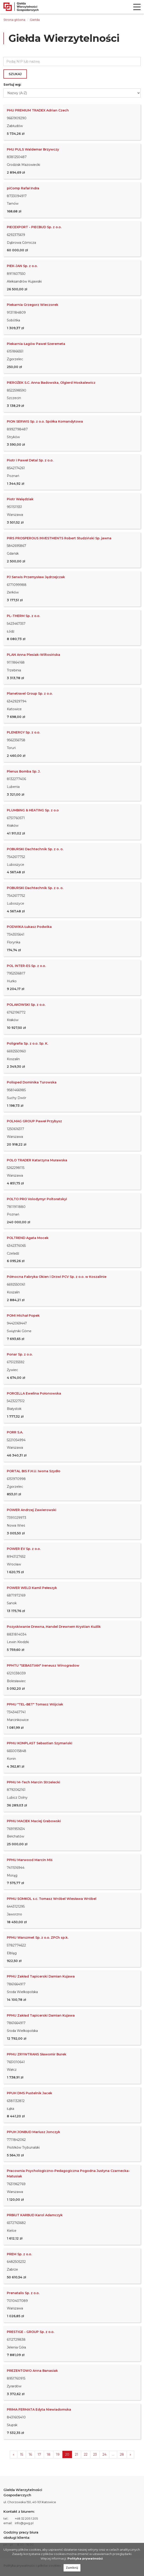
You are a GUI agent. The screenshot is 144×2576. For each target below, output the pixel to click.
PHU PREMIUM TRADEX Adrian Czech (38, 110)
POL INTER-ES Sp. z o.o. (26, 966)
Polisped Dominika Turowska (32, 1082)
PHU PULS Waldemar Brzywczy (33, 149)
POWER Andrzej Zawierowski (31, 1510)
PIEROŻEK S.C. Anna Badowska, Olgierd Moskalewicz (51, 383)
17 (39, 2454)
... (113, 2454)
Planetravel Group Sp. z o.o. (30, 693)
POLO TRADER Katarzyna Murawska (37, 1160)
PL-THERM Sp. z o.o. (23, 616)
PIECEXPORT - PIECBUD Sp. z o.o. (34, 227)
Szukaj (15, 74)
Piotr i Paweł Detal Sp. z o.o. (30, 460)
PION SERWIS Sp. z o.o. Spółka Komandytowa (45, 421)
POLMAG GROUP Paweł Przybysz (34, 1121)
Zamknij (72, 2567)
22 (85, 2454)
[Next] (130, 2454)
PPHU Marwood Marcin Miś (29, 1860)
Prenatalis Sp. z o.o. (23, 2293)
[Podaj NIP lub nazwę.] (72, 61)
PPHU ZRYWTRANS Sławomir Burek (36, 2054)
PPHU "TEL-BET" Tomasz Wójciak (35, 1704)
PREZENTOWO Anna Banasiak (32, 2371)
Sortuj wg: (12, 84)
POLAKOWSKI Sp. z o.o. (26, 1005)
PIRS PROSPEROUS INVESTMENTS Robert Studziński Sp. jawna (59, 538)
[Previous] (13, 2454)
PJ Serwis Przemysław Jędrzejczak (36, 577)
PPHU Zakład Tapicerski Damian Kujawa (41, 1976)
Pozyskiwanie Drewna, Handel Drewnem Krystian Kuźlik (54, 1627)
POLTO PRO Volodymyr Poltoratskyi (37, 1199)
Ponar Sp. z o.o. (20, 1354)
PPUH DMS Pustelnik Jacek (29, 2093)
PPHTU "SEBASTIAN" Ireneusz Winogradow (43, 1665)
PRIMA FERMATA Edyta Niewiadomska (39, 2409)
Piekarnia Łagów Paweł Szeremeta (36, 344)
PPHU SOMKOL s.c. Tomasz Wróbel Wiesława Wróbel (51, 1899)
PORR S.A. (15, 1432)
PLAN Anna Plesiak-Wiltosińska (33, 655)
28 (122, 2454)
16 (30, 2454)
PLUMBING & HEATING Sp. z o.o (33, 810)
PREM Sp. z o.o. (19, 2254)
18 (48, 2454)
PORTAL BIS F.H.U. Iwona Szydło (33, 1471)
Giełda (35, 19)
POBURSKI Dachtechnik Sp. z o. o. (35, 849)
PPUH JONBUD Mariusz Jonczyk (33, 2132)
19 (57, 2454)
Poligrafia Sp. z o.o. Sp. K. (27, 1043)
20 (67, 2454)
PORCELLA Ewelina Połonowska (34, 1393)
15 (21, 2454)
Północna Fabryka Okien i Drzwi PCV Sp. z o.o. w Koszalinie (56, 1277)
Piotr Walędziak (20, 499)
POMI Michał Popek (23, 1315)
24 (104, 2454)
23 (95, 2454)
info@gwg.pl (24, 2523)
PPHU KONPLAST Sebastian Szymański (39, 1743)
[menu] (137, 7)
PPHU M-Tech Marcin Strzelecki (33, 1782)
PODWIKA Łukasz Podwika (29, 927)
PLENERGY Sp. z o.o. (23, 732)
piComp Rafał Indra (23, 188)
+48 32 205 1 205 (26, 2518)
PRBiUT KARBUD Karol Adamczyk (35, 2215)
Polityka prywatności (85, 2558)
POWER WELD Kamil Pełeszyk (32, 1588)
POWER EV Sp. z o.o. (24, 1549)
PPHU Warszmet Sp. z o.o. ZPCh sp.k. (37, 1937)
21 (76, 2454)
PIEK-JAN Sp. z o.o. (22, 266)
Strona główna (14, 19)
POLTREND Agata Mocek (28, 1238)
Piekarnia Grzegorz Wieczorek (32, 305)
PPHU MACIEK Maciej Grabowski (34, 1821)
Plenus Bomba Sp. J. (23, 771)
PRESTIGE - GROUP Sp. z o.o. (30, 2332)
